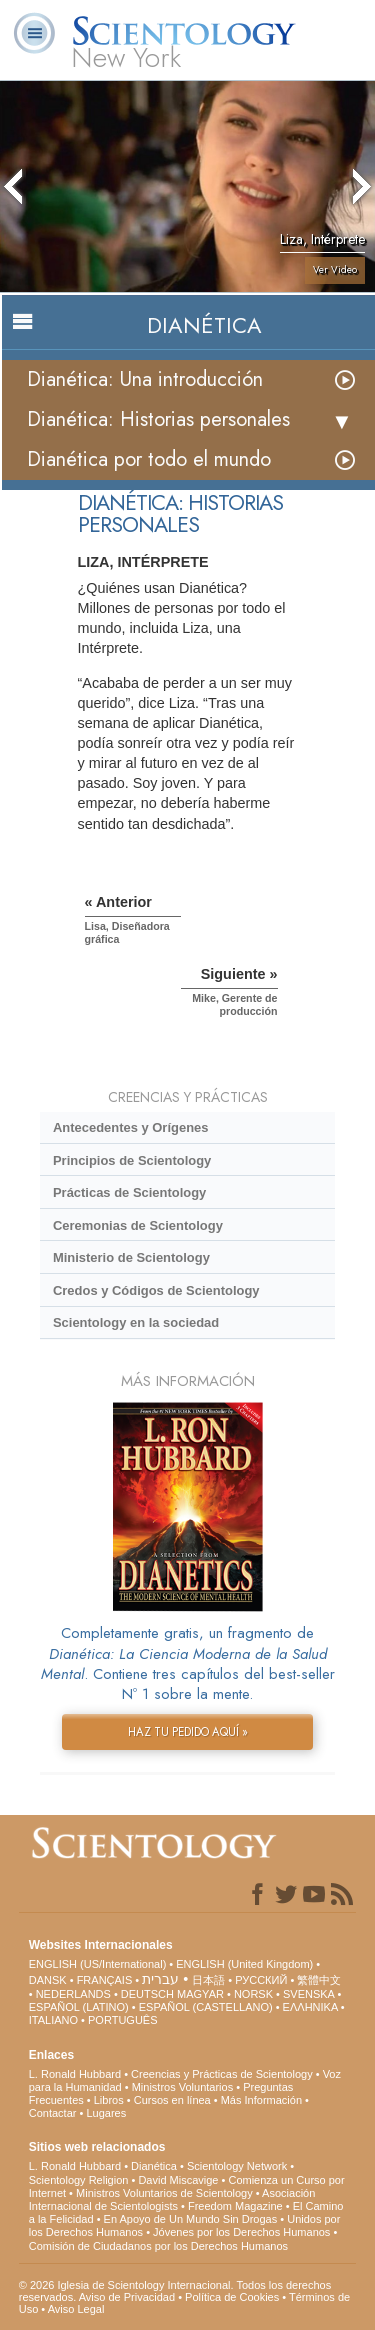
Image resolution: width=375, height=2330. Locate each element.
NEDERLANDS (73, 1994)
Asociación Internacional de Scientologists (172, 2199)
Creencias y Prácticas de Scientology (222, 2074)
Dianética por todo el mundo (149, 459)
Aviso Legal (76, 2309)
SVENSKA (308, 1994)
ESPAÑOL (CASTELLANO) (206, 2007)
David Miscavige (178, 2180)
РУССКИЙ (261, 1980)
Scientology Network (237, 2166)
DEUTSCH (147, 1994)
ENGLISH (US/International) (98, 1964)
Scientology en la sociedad (136, 1322)
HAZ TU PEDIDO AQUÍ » (188, 1732)
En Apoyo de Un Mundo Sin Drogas (191, 2219)
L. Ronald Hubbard (75, 2074)
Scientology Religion (79, 2180)
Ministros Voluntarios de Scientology (164, 2193)
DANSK (48, 1980)
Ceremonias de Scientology (138, 1225)
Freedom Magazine (235, 2206)
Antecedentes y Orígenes (131, 1127)
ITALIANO (53, 2020)
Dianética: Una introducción (145, 379)
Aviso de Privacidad (127, 2297)
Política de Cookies (232, 2297)
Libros (109, 2100)
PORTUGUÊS (122, 2020)
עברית (160, 1979)
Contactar (53, 2113)
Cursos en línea (172, 2100)
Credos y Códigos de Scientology (156, 1290)
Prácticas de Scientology (129, 1192)
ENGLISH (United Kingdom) (244, 1964)
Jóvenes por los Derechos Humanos (241, 2232)
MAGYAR (200, 1994)
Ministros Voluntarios (183, 2087)
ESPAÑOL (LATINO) (79, 2007)
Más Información (261, 2100)
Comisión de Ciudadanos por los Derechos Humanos (158, 2246)
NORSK (253, 1994)
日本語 (208, 1980)
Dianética (154, 2166)
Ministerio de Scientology (131, 1257)
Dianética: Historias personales (158, 419)
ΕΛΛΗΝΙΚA (310, 2007)
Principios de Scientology (132, 1160)
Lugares (106, 2113)
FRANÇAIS (105, 1980)
